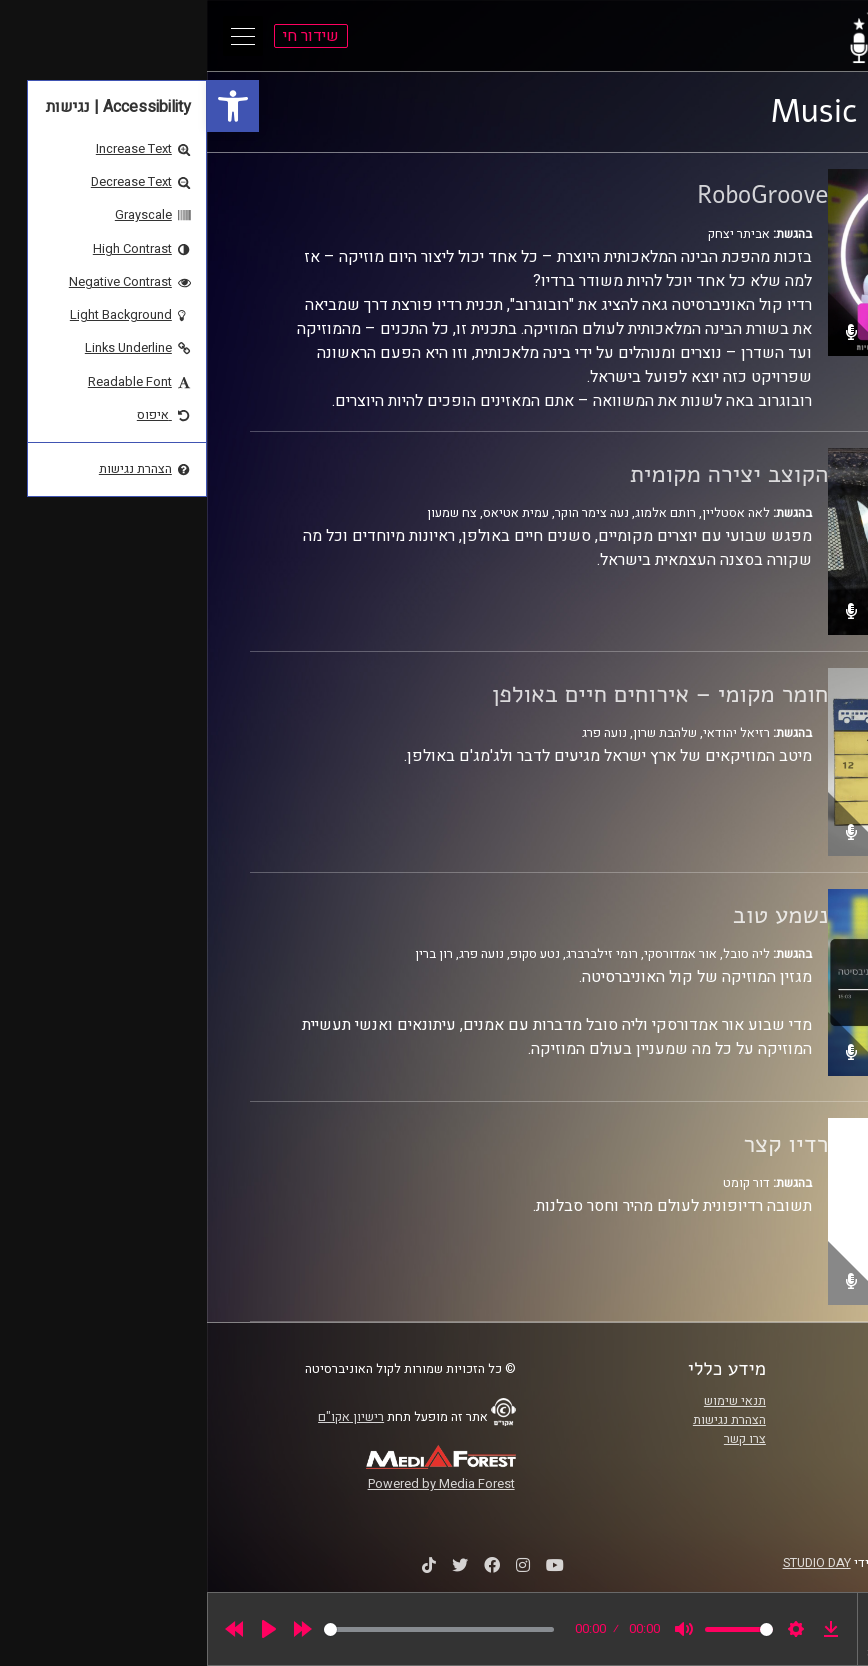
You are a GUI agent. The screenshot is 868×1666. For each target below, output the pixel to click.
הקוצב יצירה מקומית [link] (522, 474)
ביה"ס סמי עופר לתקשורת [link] (742, 1401)
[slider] (232, 1629)
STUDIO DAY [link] (610, 1563)
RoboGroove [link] (555, 195)
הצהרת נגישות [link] (522, 1420)
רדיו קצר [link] (578, 1144)
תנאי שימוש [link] (528, 1401)
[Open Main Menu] (36, 36)
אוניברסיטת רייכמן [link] (760, 1420)
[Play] (62, 1629)
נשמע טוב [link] (573, 915)
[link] (26, 106)
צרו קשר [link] (538, 1439)
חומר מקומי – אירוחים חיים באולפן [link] (453, 694)
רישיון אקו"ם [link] (144, 1417)
